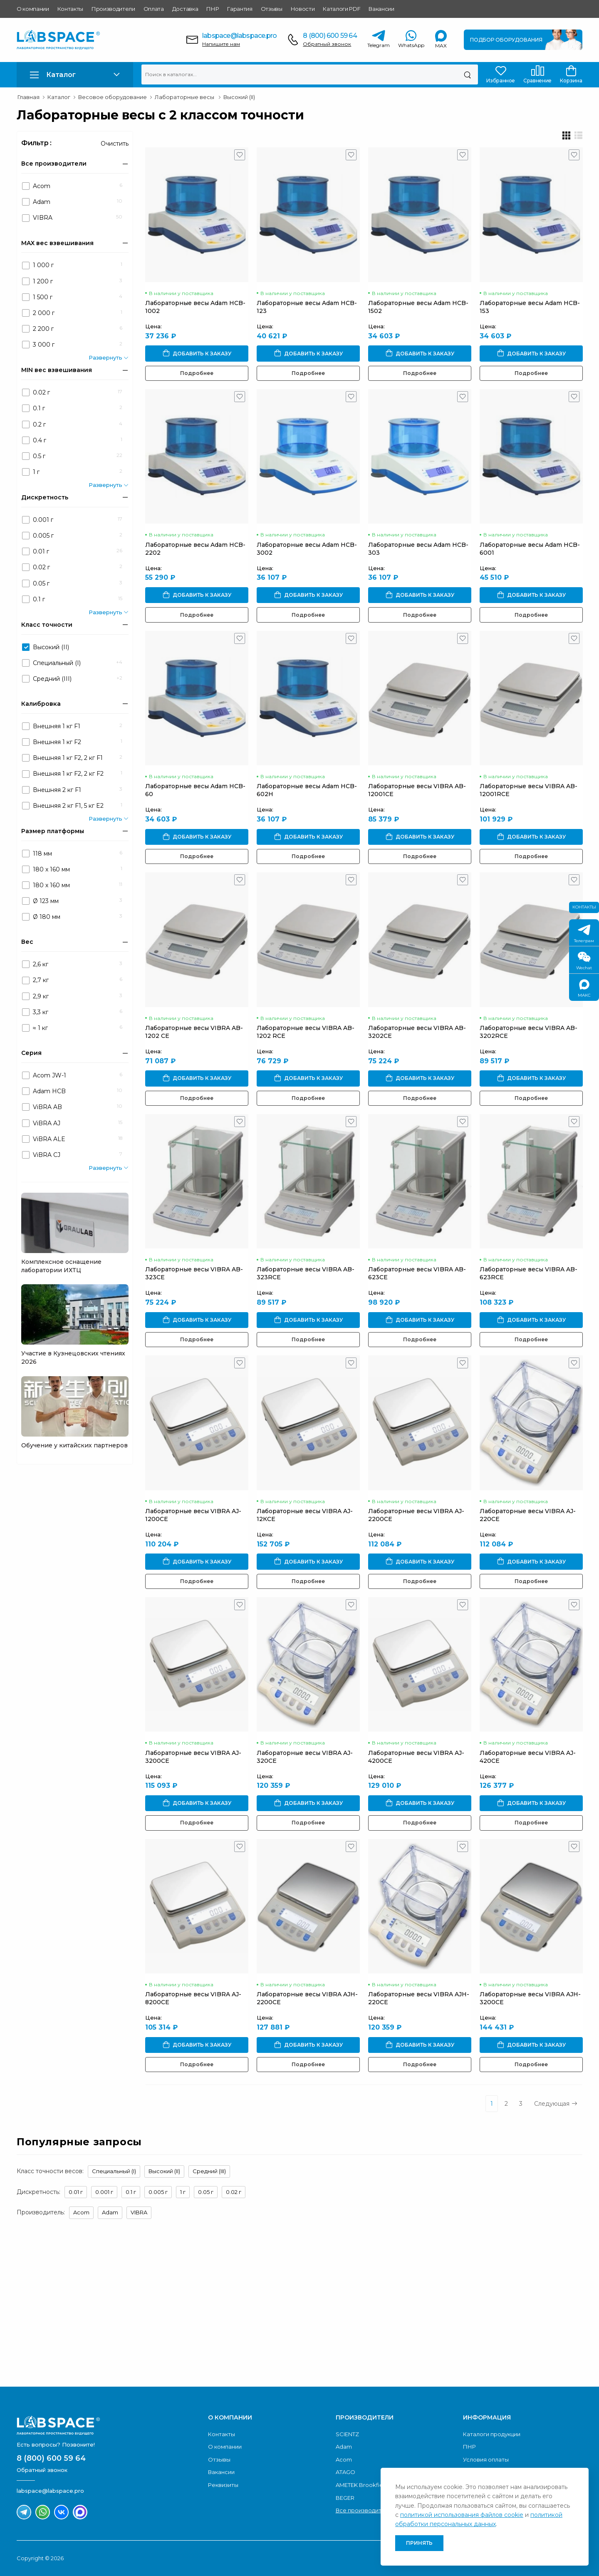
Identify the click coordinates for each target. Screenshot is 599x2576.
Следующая (555, 2103)
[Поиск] (467, 74)
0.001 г (104, 2192)
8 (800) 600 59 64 (329, 36)
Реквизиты (223, 2485)
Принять (419, 2543)
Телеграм (584, 934)
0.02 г (233, 2192)
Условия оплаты (486, 2459)
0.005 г (158, 2192)
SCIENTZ (347, 2434)
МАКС (584, 988)
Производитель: (41, 2212)
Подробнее (196, 373)
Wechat (584, 961)
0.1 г (131, 2192)
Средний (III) (209, 2171)
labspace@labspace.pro (239, 36)
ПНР (212, 8)
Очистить (115, 143)
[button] (75, 74)
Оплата (154, 8)
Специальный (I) (114, 2171)
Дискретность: (38, 2192)
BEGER (345, 2497)
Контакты (70, 8)
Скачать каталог (519, 2347)
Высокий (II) (164, 2171)
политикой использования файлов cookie (461, 2515)
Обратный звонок (327, 44)
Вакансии (381, 8)
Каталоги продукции (491, 2434)
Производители (113, 8)
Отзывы (271, 8)
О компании (33, 8)
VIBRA (139, 2212)
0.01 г (76, 2192)
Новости (303, 8)
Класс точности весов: (50, 2171)
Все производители (364, 2510)
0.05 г (205, 2192)
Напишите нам (221, 44)
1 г (183, 2192)
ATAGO (345, 2472)
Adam (110, 2212)
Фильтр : (36, 143)
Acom (81, 2212)
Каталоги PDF (341, 8)
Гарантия (239, 8)
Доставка (185, 8)
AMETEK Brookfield (362, 2485)
